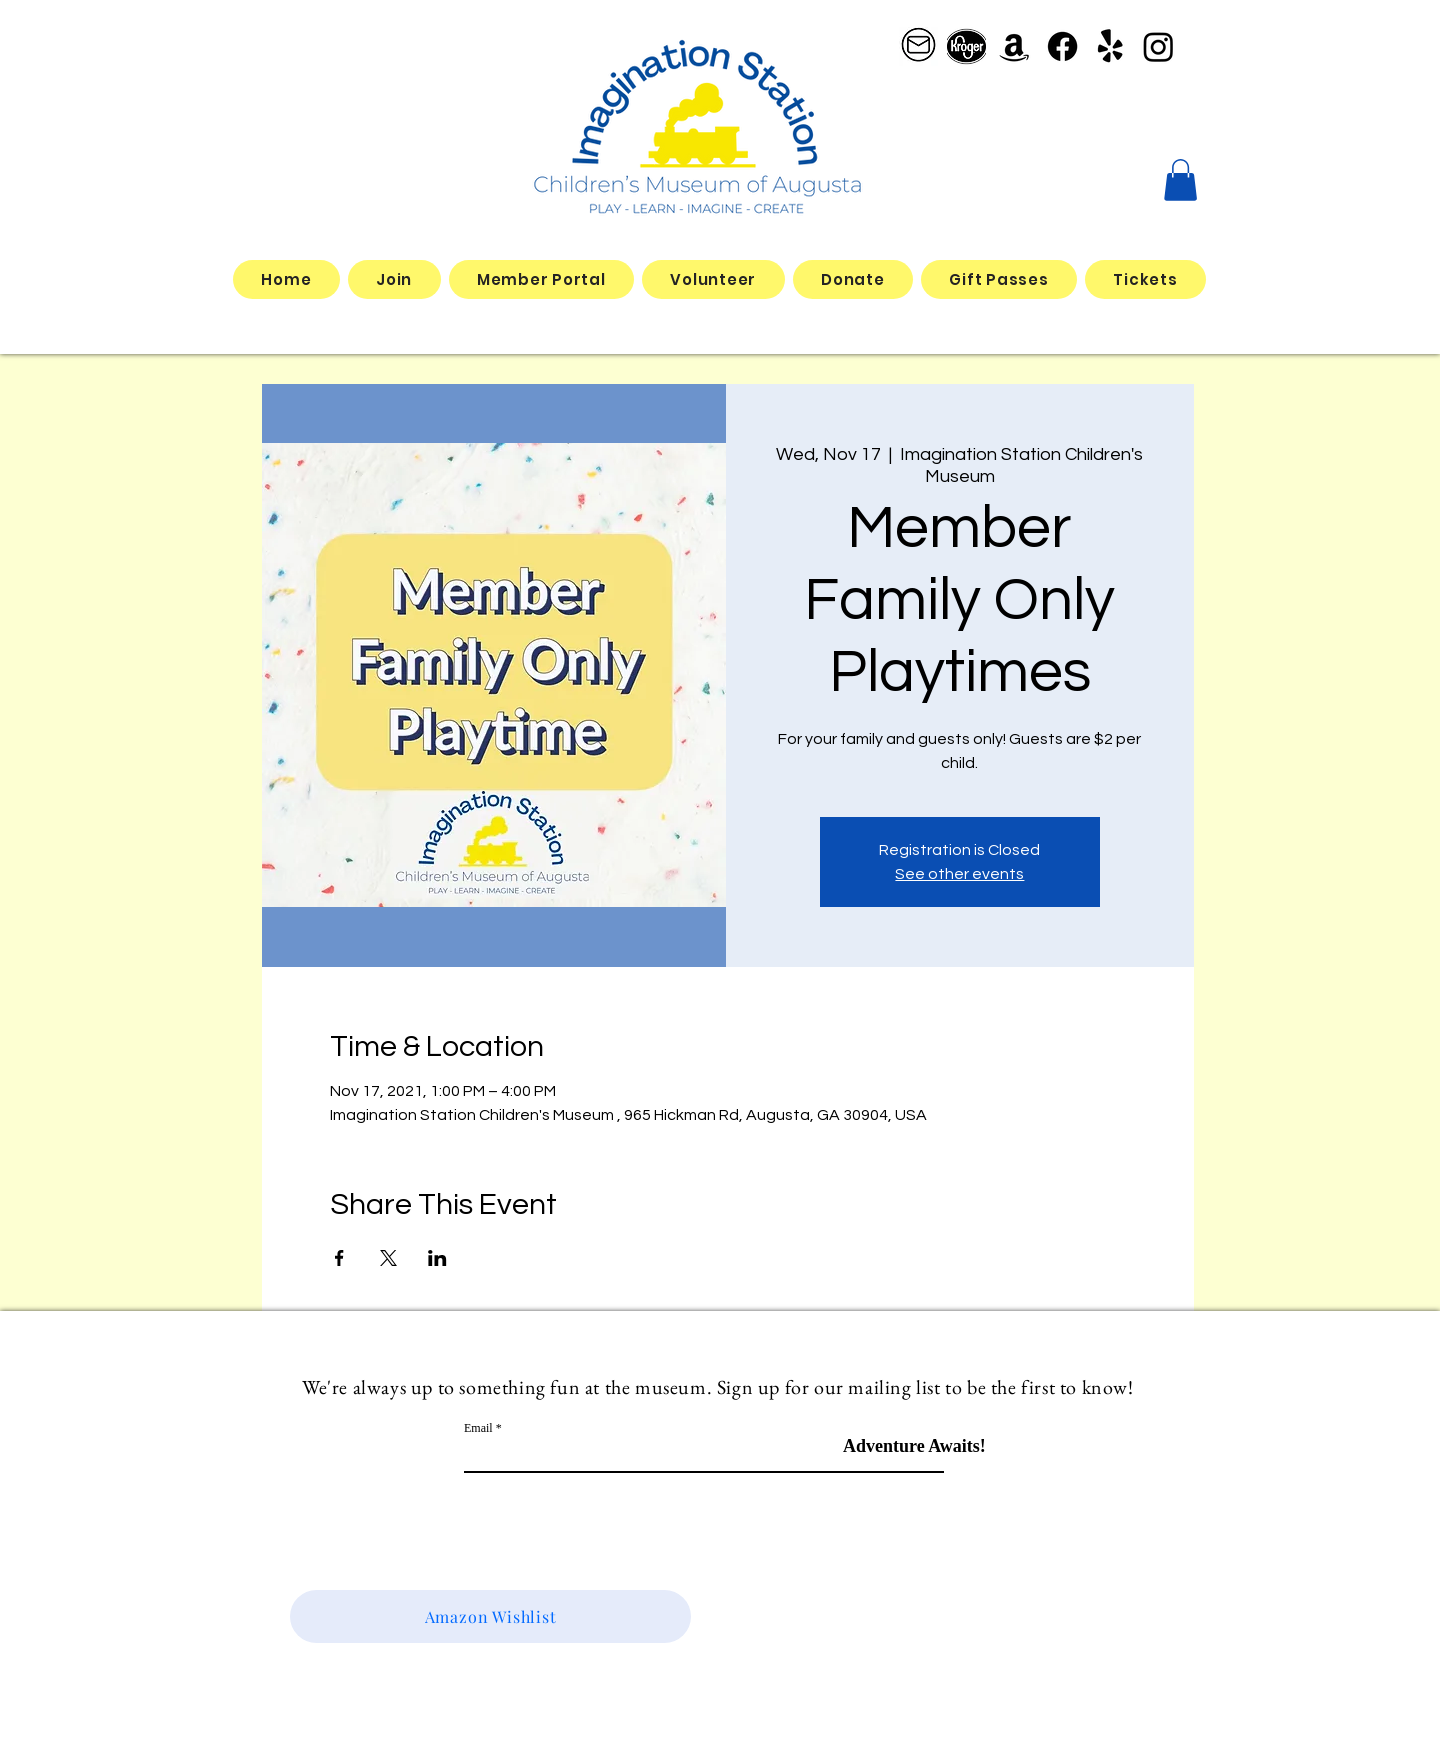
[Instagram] (1158, 46)
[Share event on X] (388, 1258)
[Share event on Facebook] (339, 1258)
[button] (1180, 180)
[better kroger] (966, 46)
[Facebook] (1062, 46)
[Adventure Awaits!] (914, 1446)
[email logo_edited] (918, 46)
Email (478, 1428)
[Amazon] (1014, 46)
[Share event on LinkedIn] (437, 1258)
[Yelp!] (1110, 46)
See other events (959, 874)
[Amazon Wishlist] (490, 1616)
